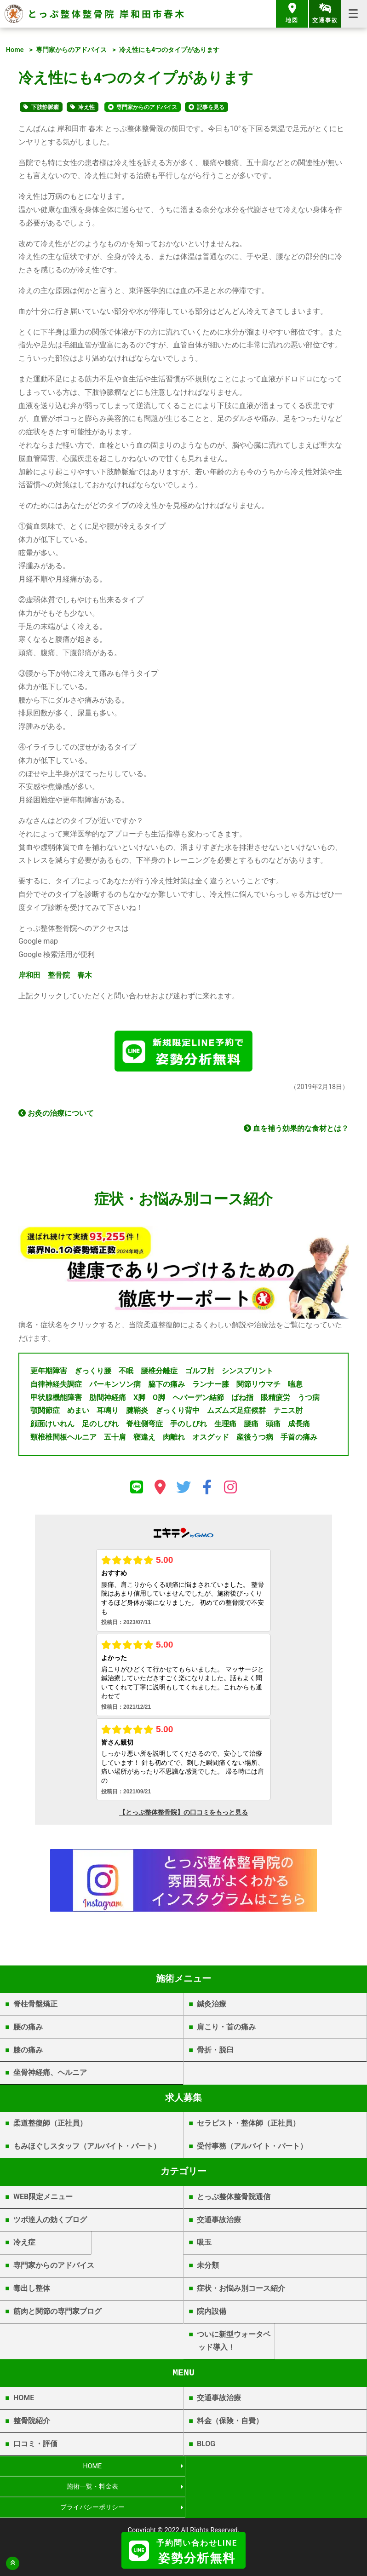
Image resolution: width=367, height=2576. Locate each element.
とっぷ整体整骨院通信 (233, 2198)
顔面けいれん (52, 1425)
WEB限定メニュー (43, 2198)
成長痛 (299, 1425)
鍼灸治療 (211, 2005)
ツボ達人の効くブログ (50, 2221)
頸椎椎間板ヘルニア (63, 1439)
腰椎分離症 (159, 1372)
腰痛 (251, 1425)
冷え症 (24, 2244)
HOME (23, 2399)
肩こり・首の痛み (226, 2028)
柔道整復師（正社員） (50, 2125)
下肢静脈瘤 (45, 107)
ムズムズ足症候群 (236, 1412)
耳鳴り (108, 1412)
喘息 (295, 1385)
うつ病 (309, 1399)
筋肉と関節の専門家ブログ (57, 2312)
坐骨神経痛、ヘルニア (50, 2074)
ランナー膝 (210, 1385)
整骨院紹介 (31, 2422)
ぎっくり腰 (93, 1372)
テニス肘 (288, 1412)
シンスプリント (247, 1372)
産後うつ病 (254, 1439)
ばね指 (242, 1399)
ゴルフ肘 (199, 1372)
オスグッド (210, 1439)
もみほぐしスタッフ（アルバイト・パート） (87, 2148)
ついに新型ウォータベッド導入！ (233, 2342)
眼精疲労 (275, 1399)
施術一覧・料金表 (275, 2468)
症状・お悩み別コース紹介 (241, 2290)
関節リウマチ (258, 1385)
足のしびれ (100, 1425)
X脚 (139, 1399)
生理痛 (225, 1425)
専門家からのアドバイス (71, 50)
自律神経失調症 (56, 1385)
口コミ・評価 (35, 2445)
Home (15, 50)
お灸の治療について (56, 1114)
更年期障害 (48, 1372)
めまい (78, 1412)
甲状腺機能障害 (56, 1399)
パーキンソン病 (115, 1385)
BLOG (206, 2445)
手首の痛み (299, 1439)
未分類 (208, 2267)
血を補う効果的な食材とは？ (296, 1129)
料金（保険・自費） (230, 2422)
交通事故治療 (219, 2221)
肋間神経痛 (107, 1399)
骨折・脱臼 (215, 2051)
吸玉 (204, 2244)
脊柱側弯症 (144, 1425)
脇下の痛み (166, 1385)
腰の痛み (28, 2028)
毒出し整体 (31, 2290)
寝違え (144, 1439)
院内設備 (211, 2312)
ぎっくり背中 (177, 1412)
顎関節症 (45, 1412)
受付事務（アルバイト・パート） (252, 2148)
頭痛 (273, 1425)
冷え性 (86, 107)
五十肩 (115, 1439)
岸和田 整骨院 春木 (55, 975)
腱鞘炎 (137, 1412)
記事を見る (210, 107)
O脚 (159, 1399)
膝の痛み (28, 2051)
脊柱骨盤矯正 (35, 2005)
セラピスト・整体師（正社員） (248, 2125)
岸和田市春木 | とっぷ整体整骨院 (183, 2524)
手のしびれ (188, 1425)
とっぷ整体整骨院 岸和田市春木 (107, 13)
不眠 (126, 1372)
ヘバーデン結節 (198, 1399)
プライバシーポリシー (91, 2488)
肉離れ (174, 1439)
